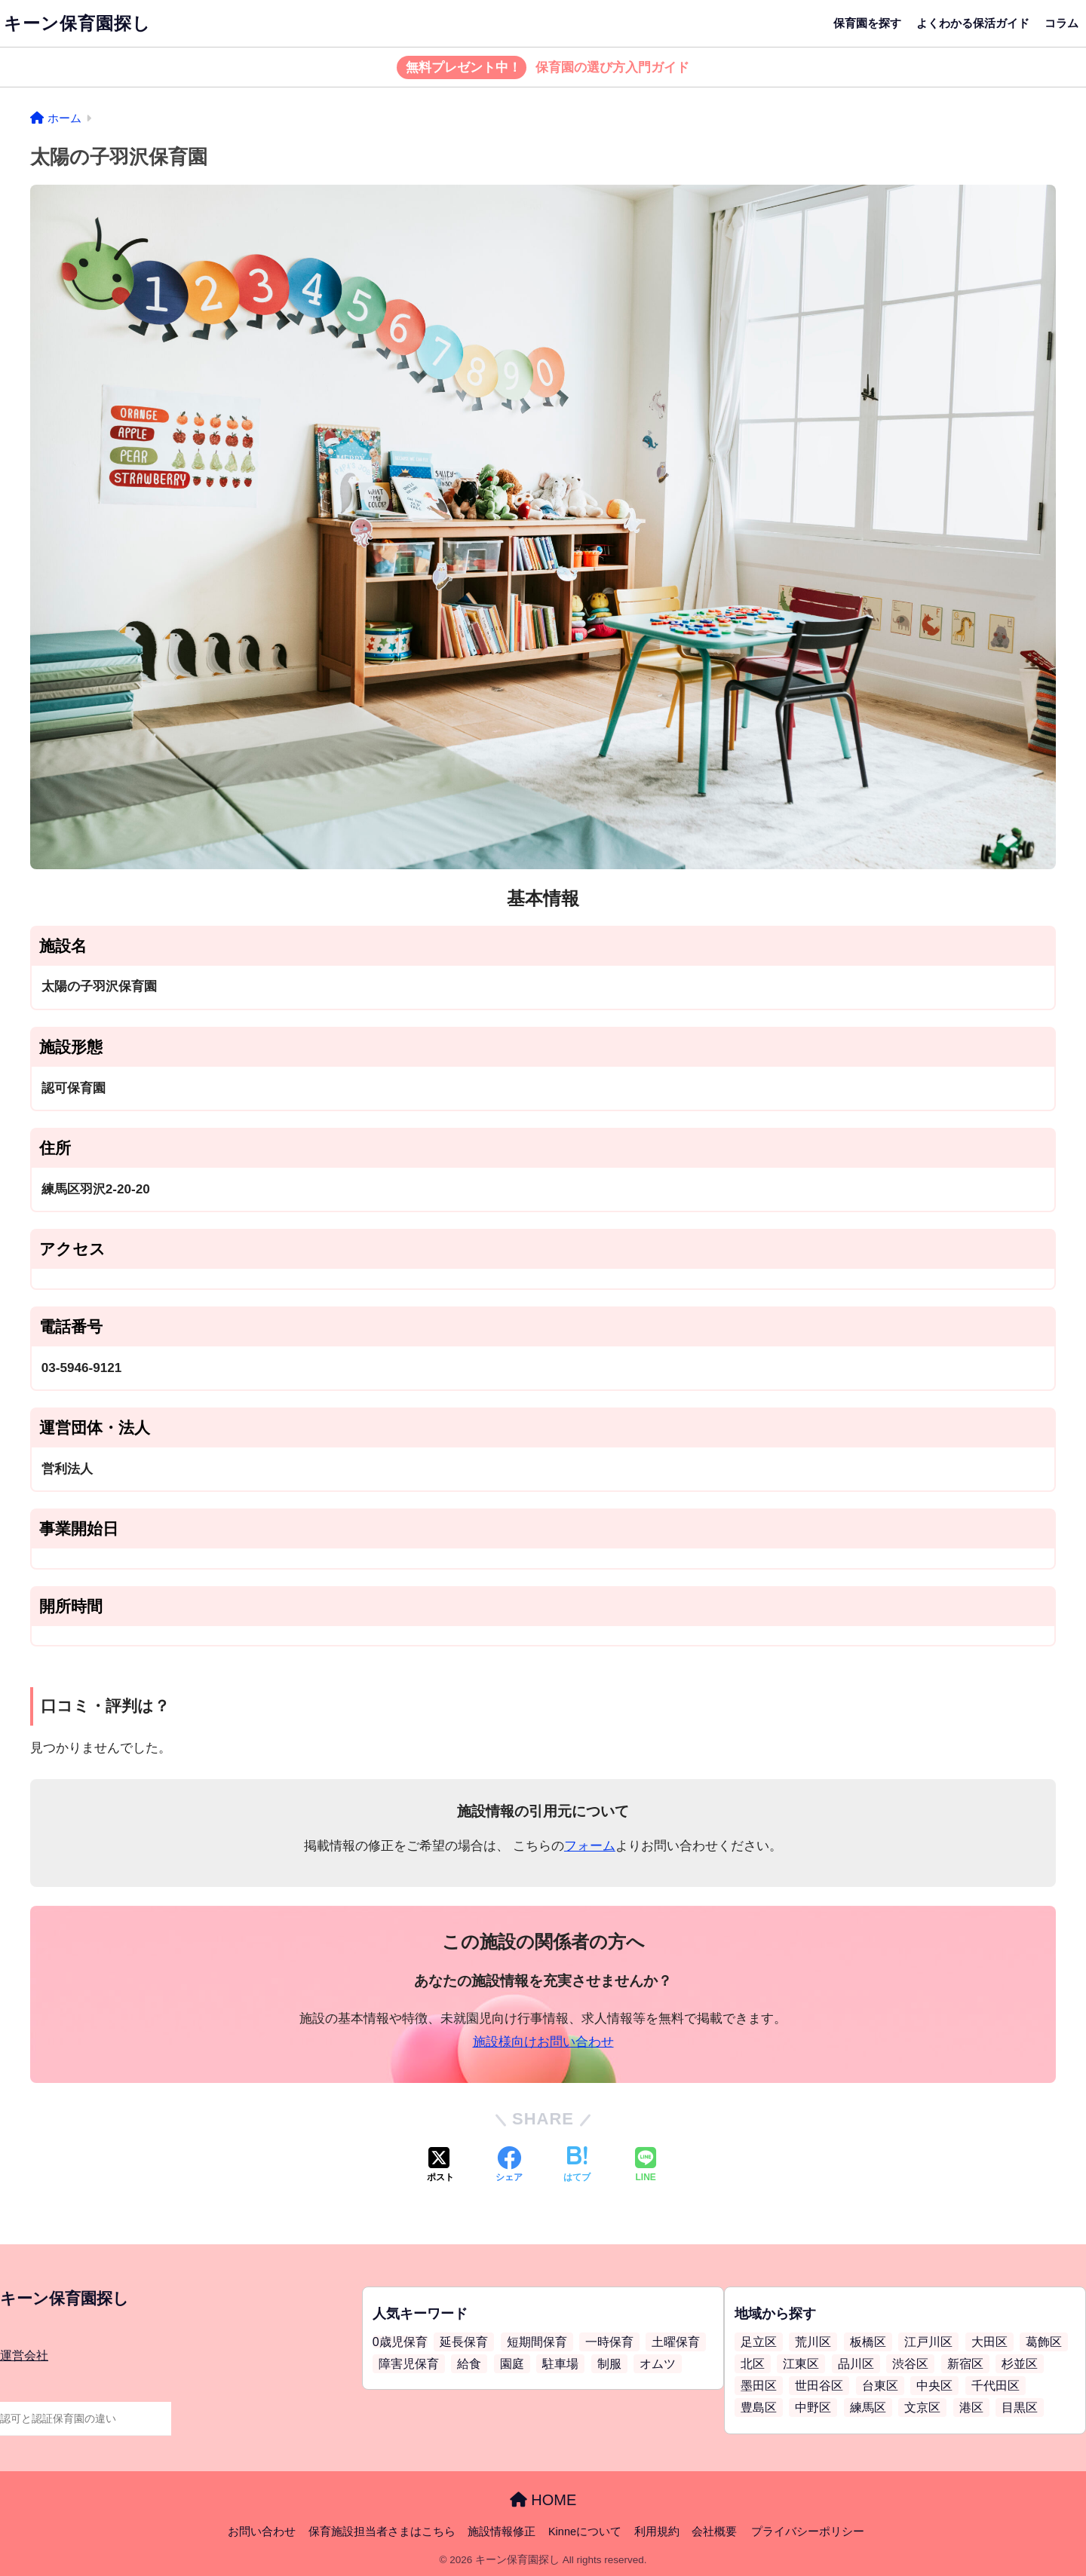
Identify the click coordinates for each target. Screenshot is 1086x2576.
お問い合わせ (262, 2531)
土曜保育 (676, 2342)
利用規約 (657, 2531)
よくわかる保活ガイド (972, 23)
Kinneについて (584, 2531)
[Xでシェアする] (440, 2166)
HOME (543, 2500)
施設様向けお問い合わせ (543, 2042)
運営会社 (24, 2355)
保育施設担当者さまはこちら (382, 2531)
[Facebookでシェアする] (509, 2166)
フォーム (589, 1846)
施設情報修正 (501, 2531)
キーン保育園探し (77, 23)
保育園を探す (867, 23)
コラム (1061, 23)
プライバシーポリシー (807, 2531)
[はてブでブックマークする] (577, 2166)
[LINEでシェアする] (645, 2166)
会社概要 (714, 2531)
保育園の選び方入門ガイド (543, 68)
